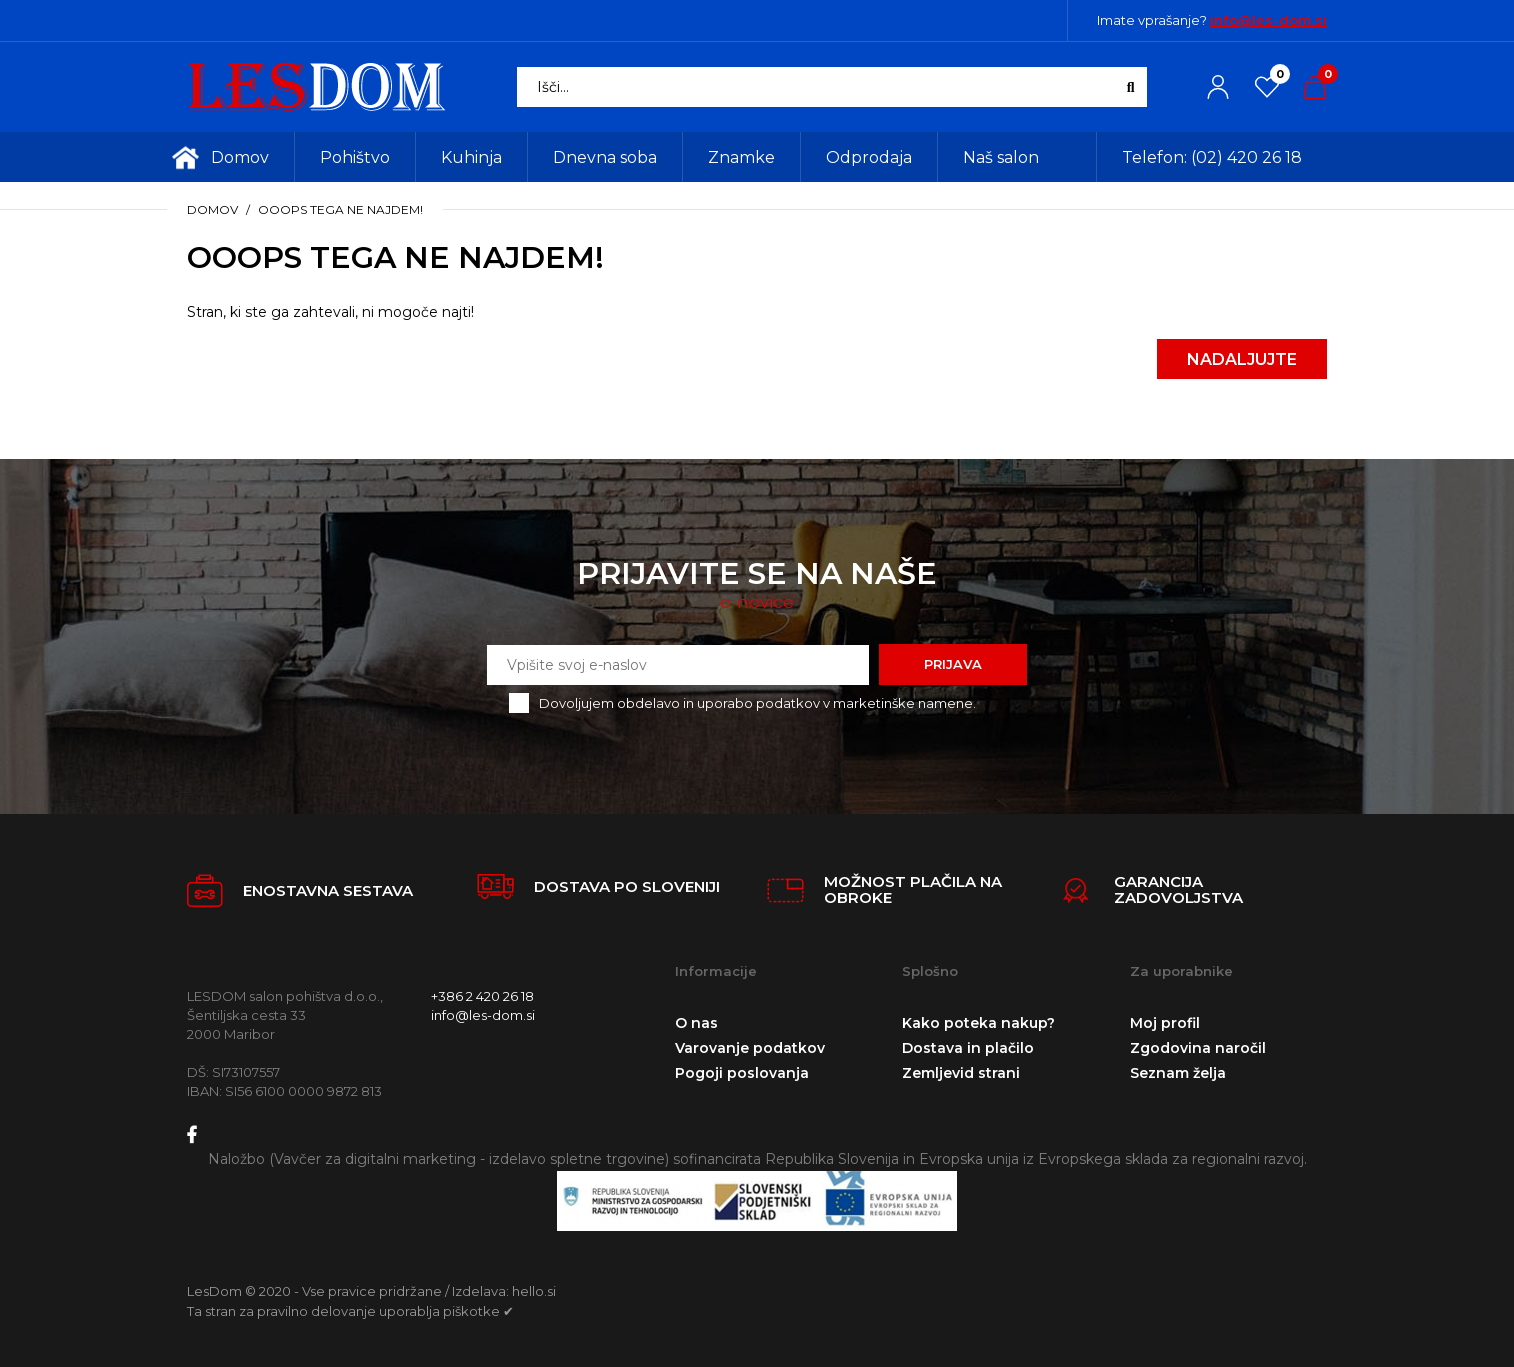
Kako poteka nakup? (978, 1023)
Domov (212, 209)
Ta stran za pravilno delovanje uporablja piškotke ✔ (350, 1311)
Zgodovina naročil (1198, 1048)
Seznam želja (1178, 1073)
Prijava (953, 664)
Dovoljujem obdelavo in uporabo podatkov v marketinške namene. (757, 703)
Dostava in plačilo (968, 1048)
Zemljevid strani (961, 1073)
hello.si (534, 1291)
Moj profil (1165, 1023)
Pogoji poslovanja (742, 1073)
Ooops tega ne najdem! (340, 209)
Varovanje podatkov (750, 1048)
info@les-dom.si (1268, 20)
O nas (696, 1023)
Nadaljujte (1242, 359)
